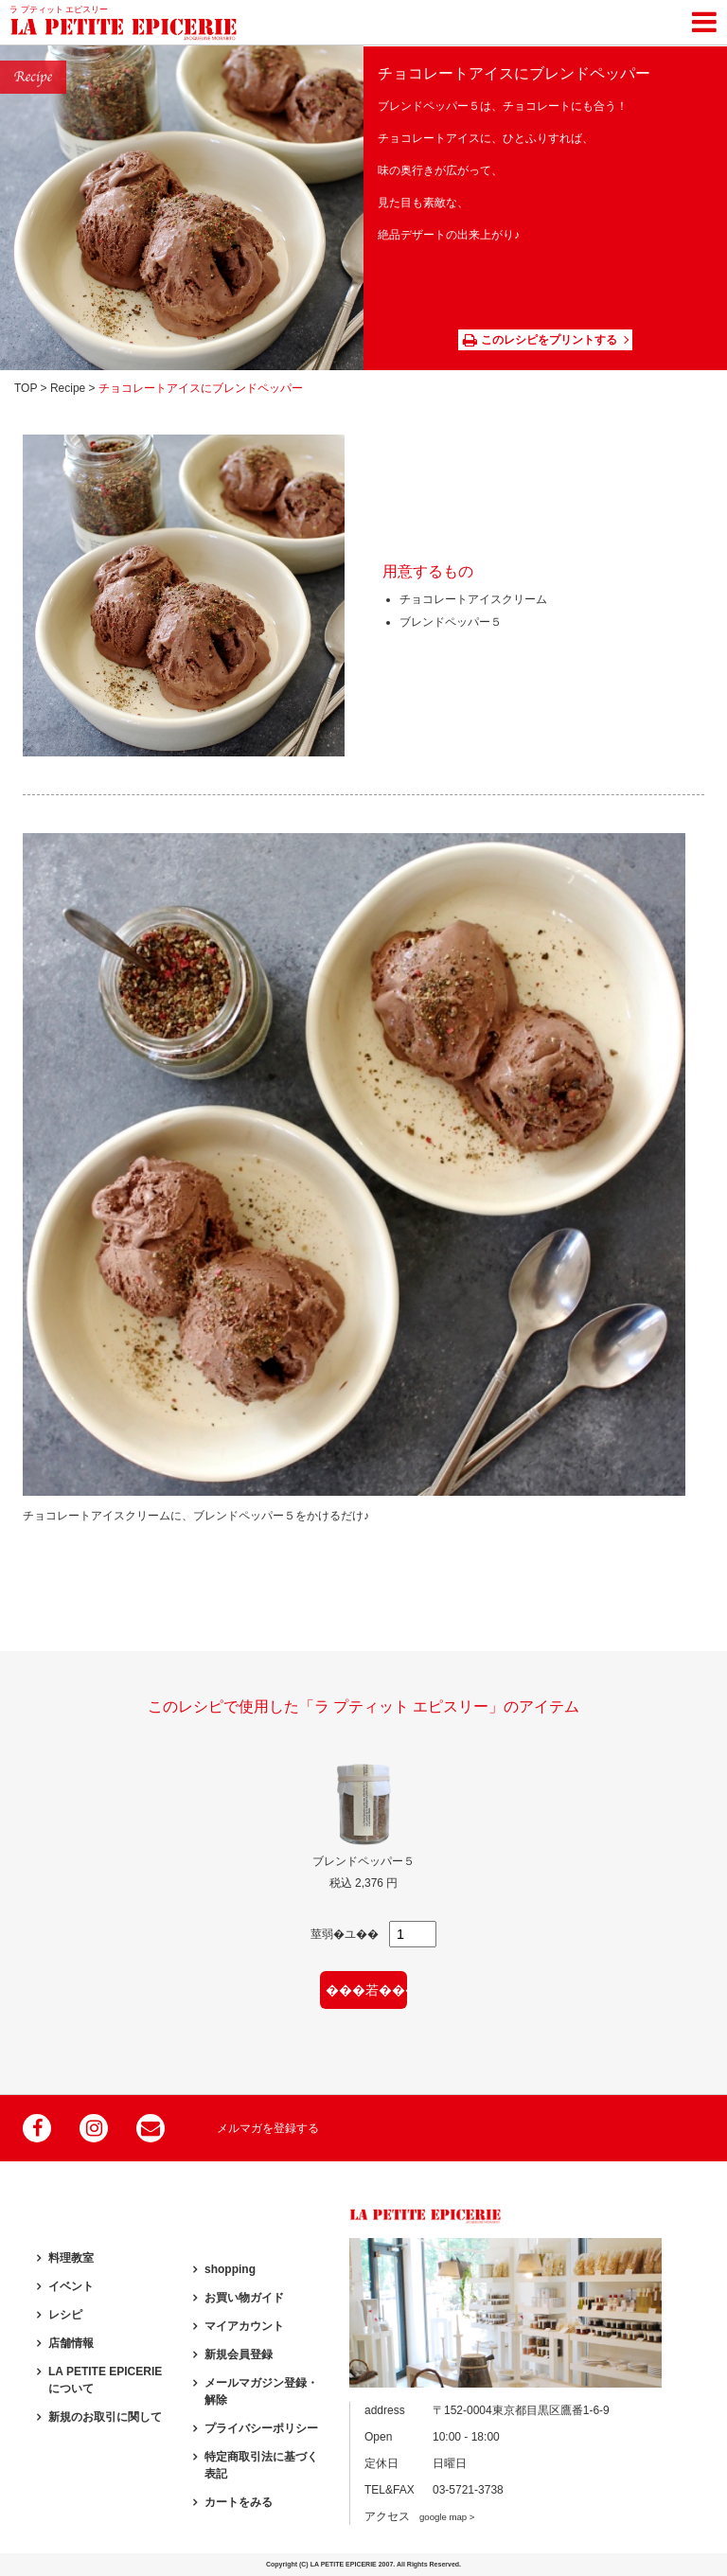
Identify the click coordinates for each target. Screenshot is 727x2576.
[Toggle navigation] (704, 19)
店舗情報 (71, 2343)
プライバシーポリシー (261, 2428)
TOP (25, 388)
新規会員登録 (238, 2354)
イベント (71, 2286)
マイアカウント (244, 2326)
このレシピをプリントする (539, 339)
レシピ (65, 2314)
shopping (230, 2269)
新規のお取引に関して (105, 2417)
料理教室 (71, 2258)
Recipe (67, 388)
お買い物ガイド (244, 2297)
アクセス (419, 2516)
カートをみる (238, 2502)
